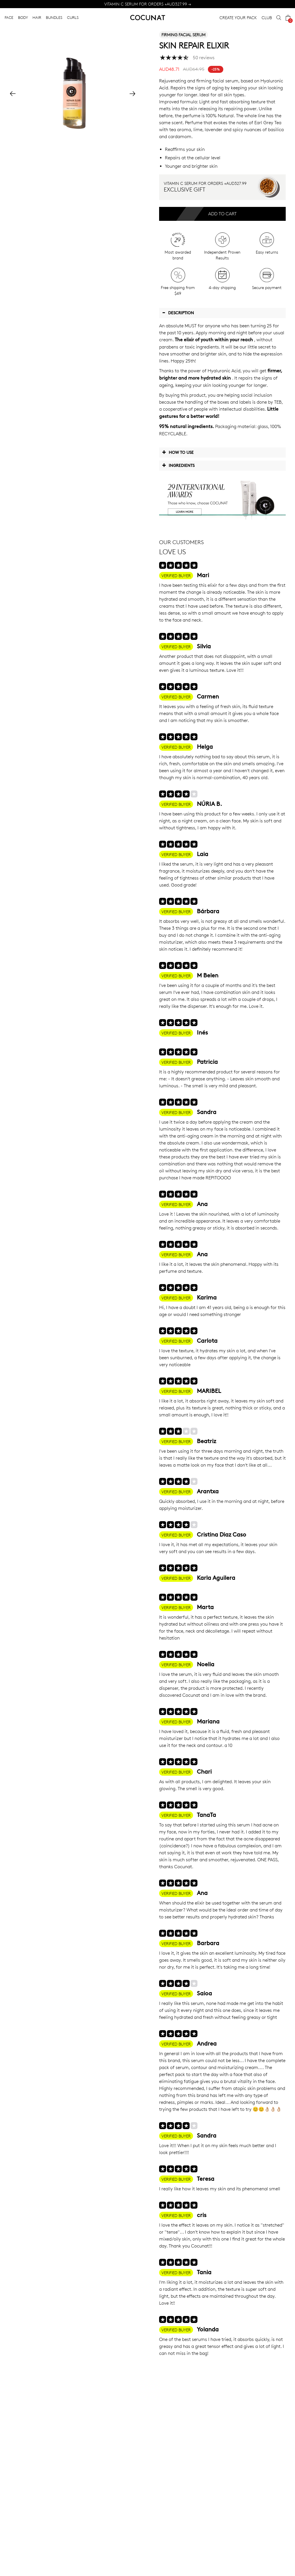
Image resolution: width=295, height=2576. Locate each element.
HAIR (37, 17)
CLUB (267, 17)
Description (178, 312)
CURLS (73, 17)
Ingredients (178, 465)
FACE (9, 17)
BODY (23, 17)
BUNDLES (54, 17)
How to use (178, 452)
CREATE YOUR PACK (238, 17)
